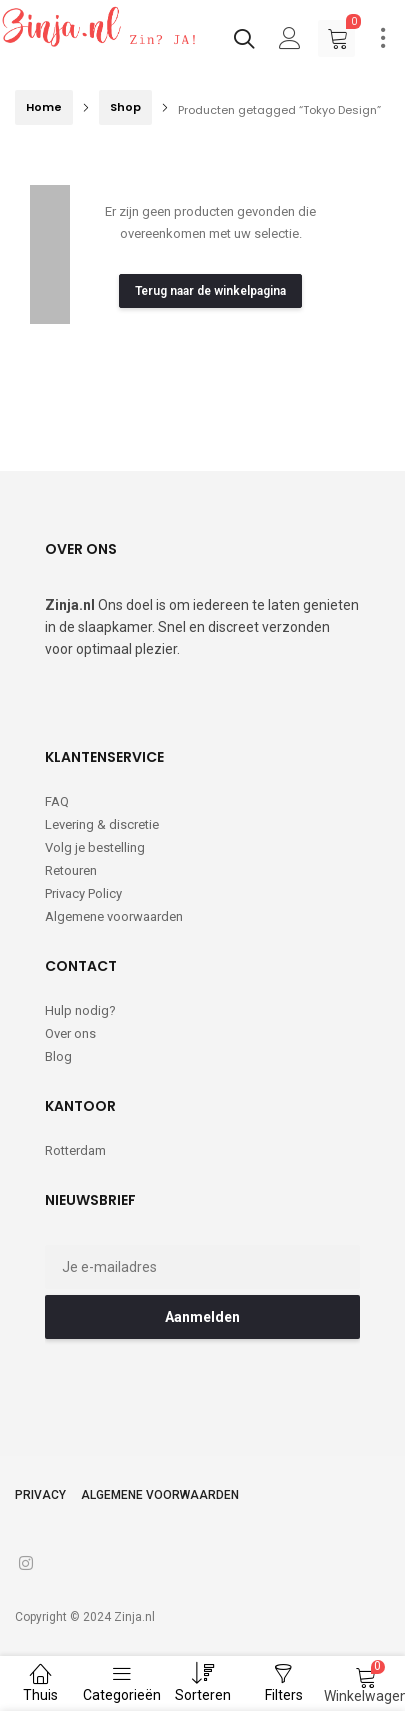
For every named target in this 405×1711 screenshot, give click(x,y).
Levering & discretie (102, 824)
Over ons (70, 1033)
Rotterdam (75, 1150)
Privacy (40, 1495)
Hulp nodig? (80, 1010)
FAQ (57, 801)
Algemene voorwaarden (114, 916)
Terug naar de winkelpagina (210, 291)
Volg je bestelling (95, 847)
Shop (125, 107)
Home (44, 107)
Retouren (71, 870)
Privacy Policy (83, 893)
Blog (58, 1056)
